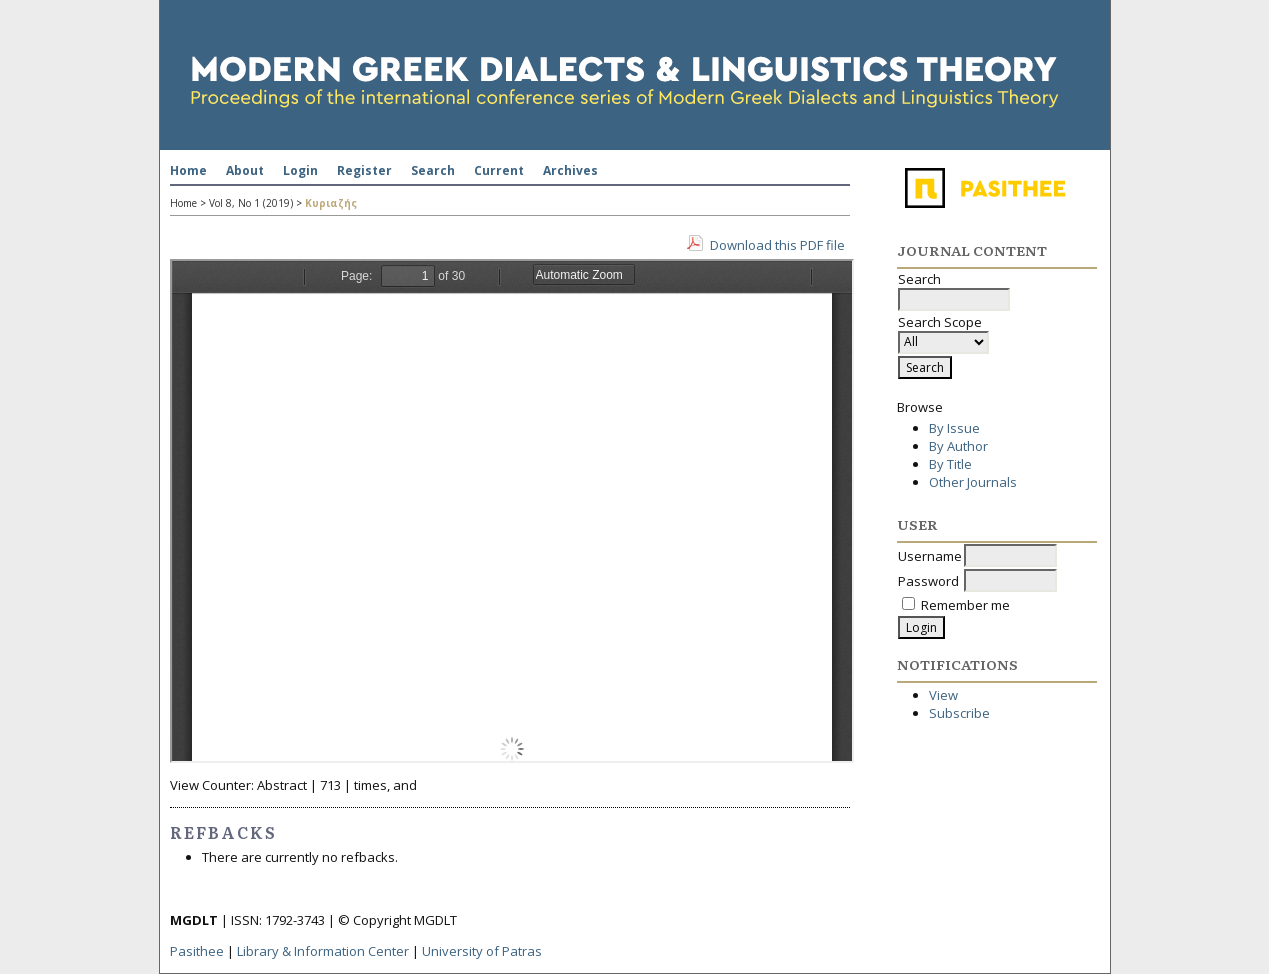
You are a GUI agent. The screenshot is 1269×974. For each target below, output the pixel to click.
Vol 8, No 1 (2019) (251, 203)
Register (364, 170)
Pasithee (197, 951)
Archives (570, 170)
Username (930, 556)
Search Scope (943, 332)
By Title (950, 464)
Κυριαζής (331, 203)
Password (928, 581)
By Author (958, 446)
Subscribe (959, 713)
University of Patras (482, 951)
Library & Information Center (323, 951)
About (245, 170)
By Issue (954, 428)
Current (499, 170)
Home (188, 170)
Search (433, 170)
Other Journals (973, 482)
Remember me (965, 605)
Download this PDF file (777, 245)
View (943, 695)
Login (300, 170)
